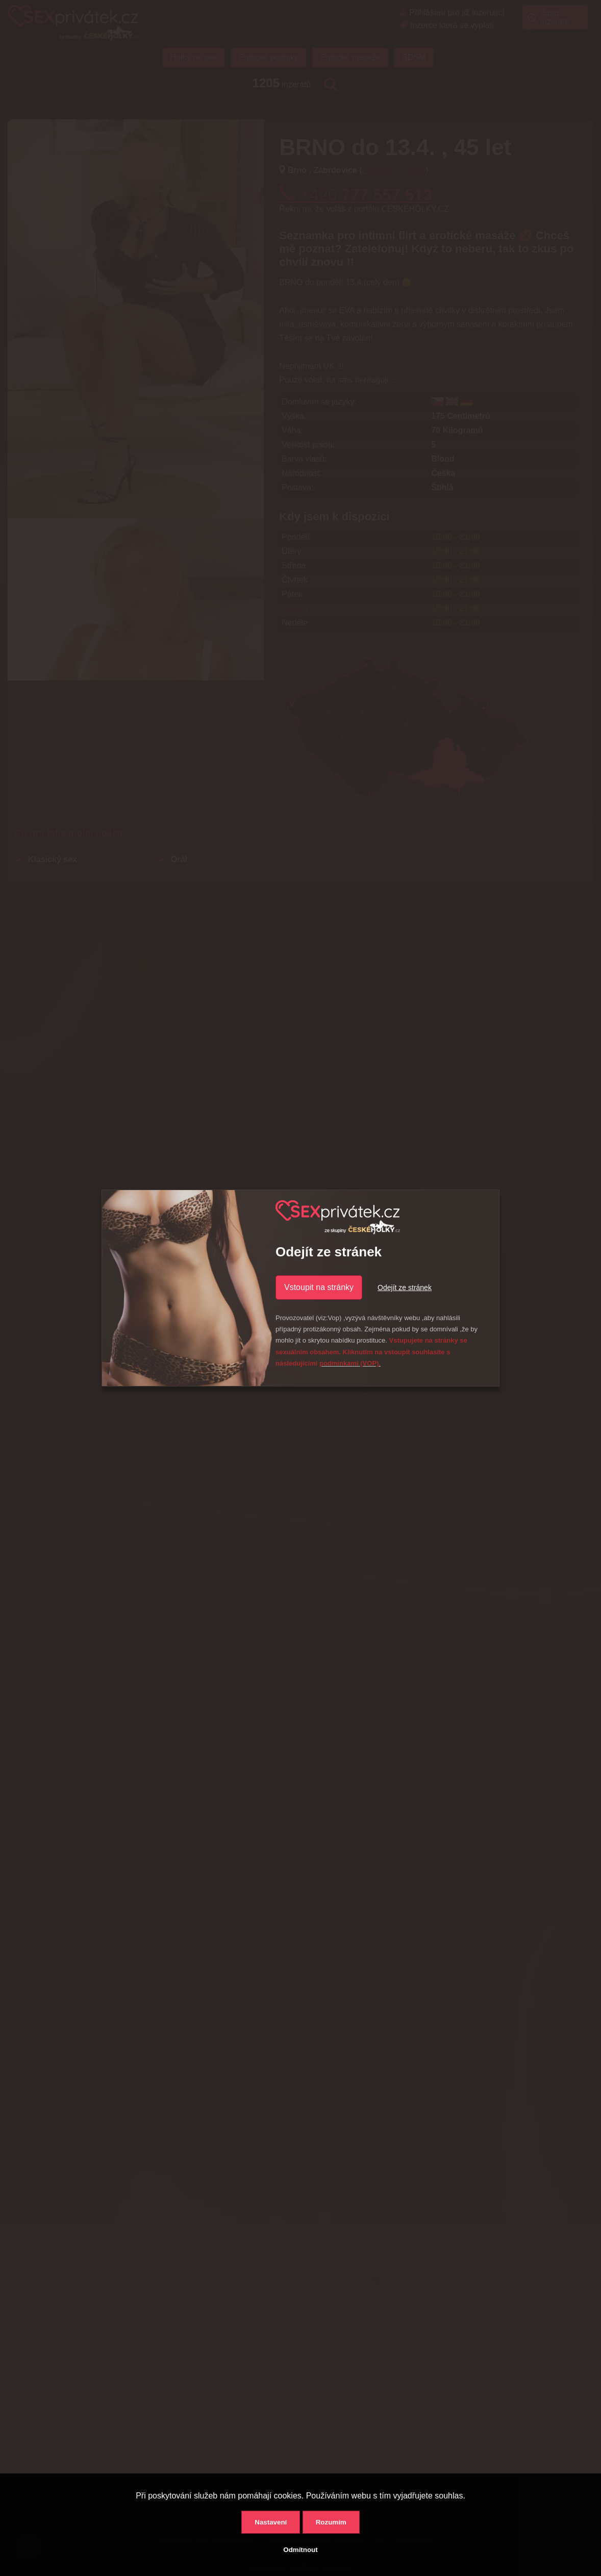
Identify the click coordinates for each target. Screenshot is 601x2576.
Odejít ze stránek (405, 1287)
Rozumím (331, 2522)
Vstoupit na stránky (319, 1287)
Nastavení (271, 2522)
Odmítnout (300, 2550)
